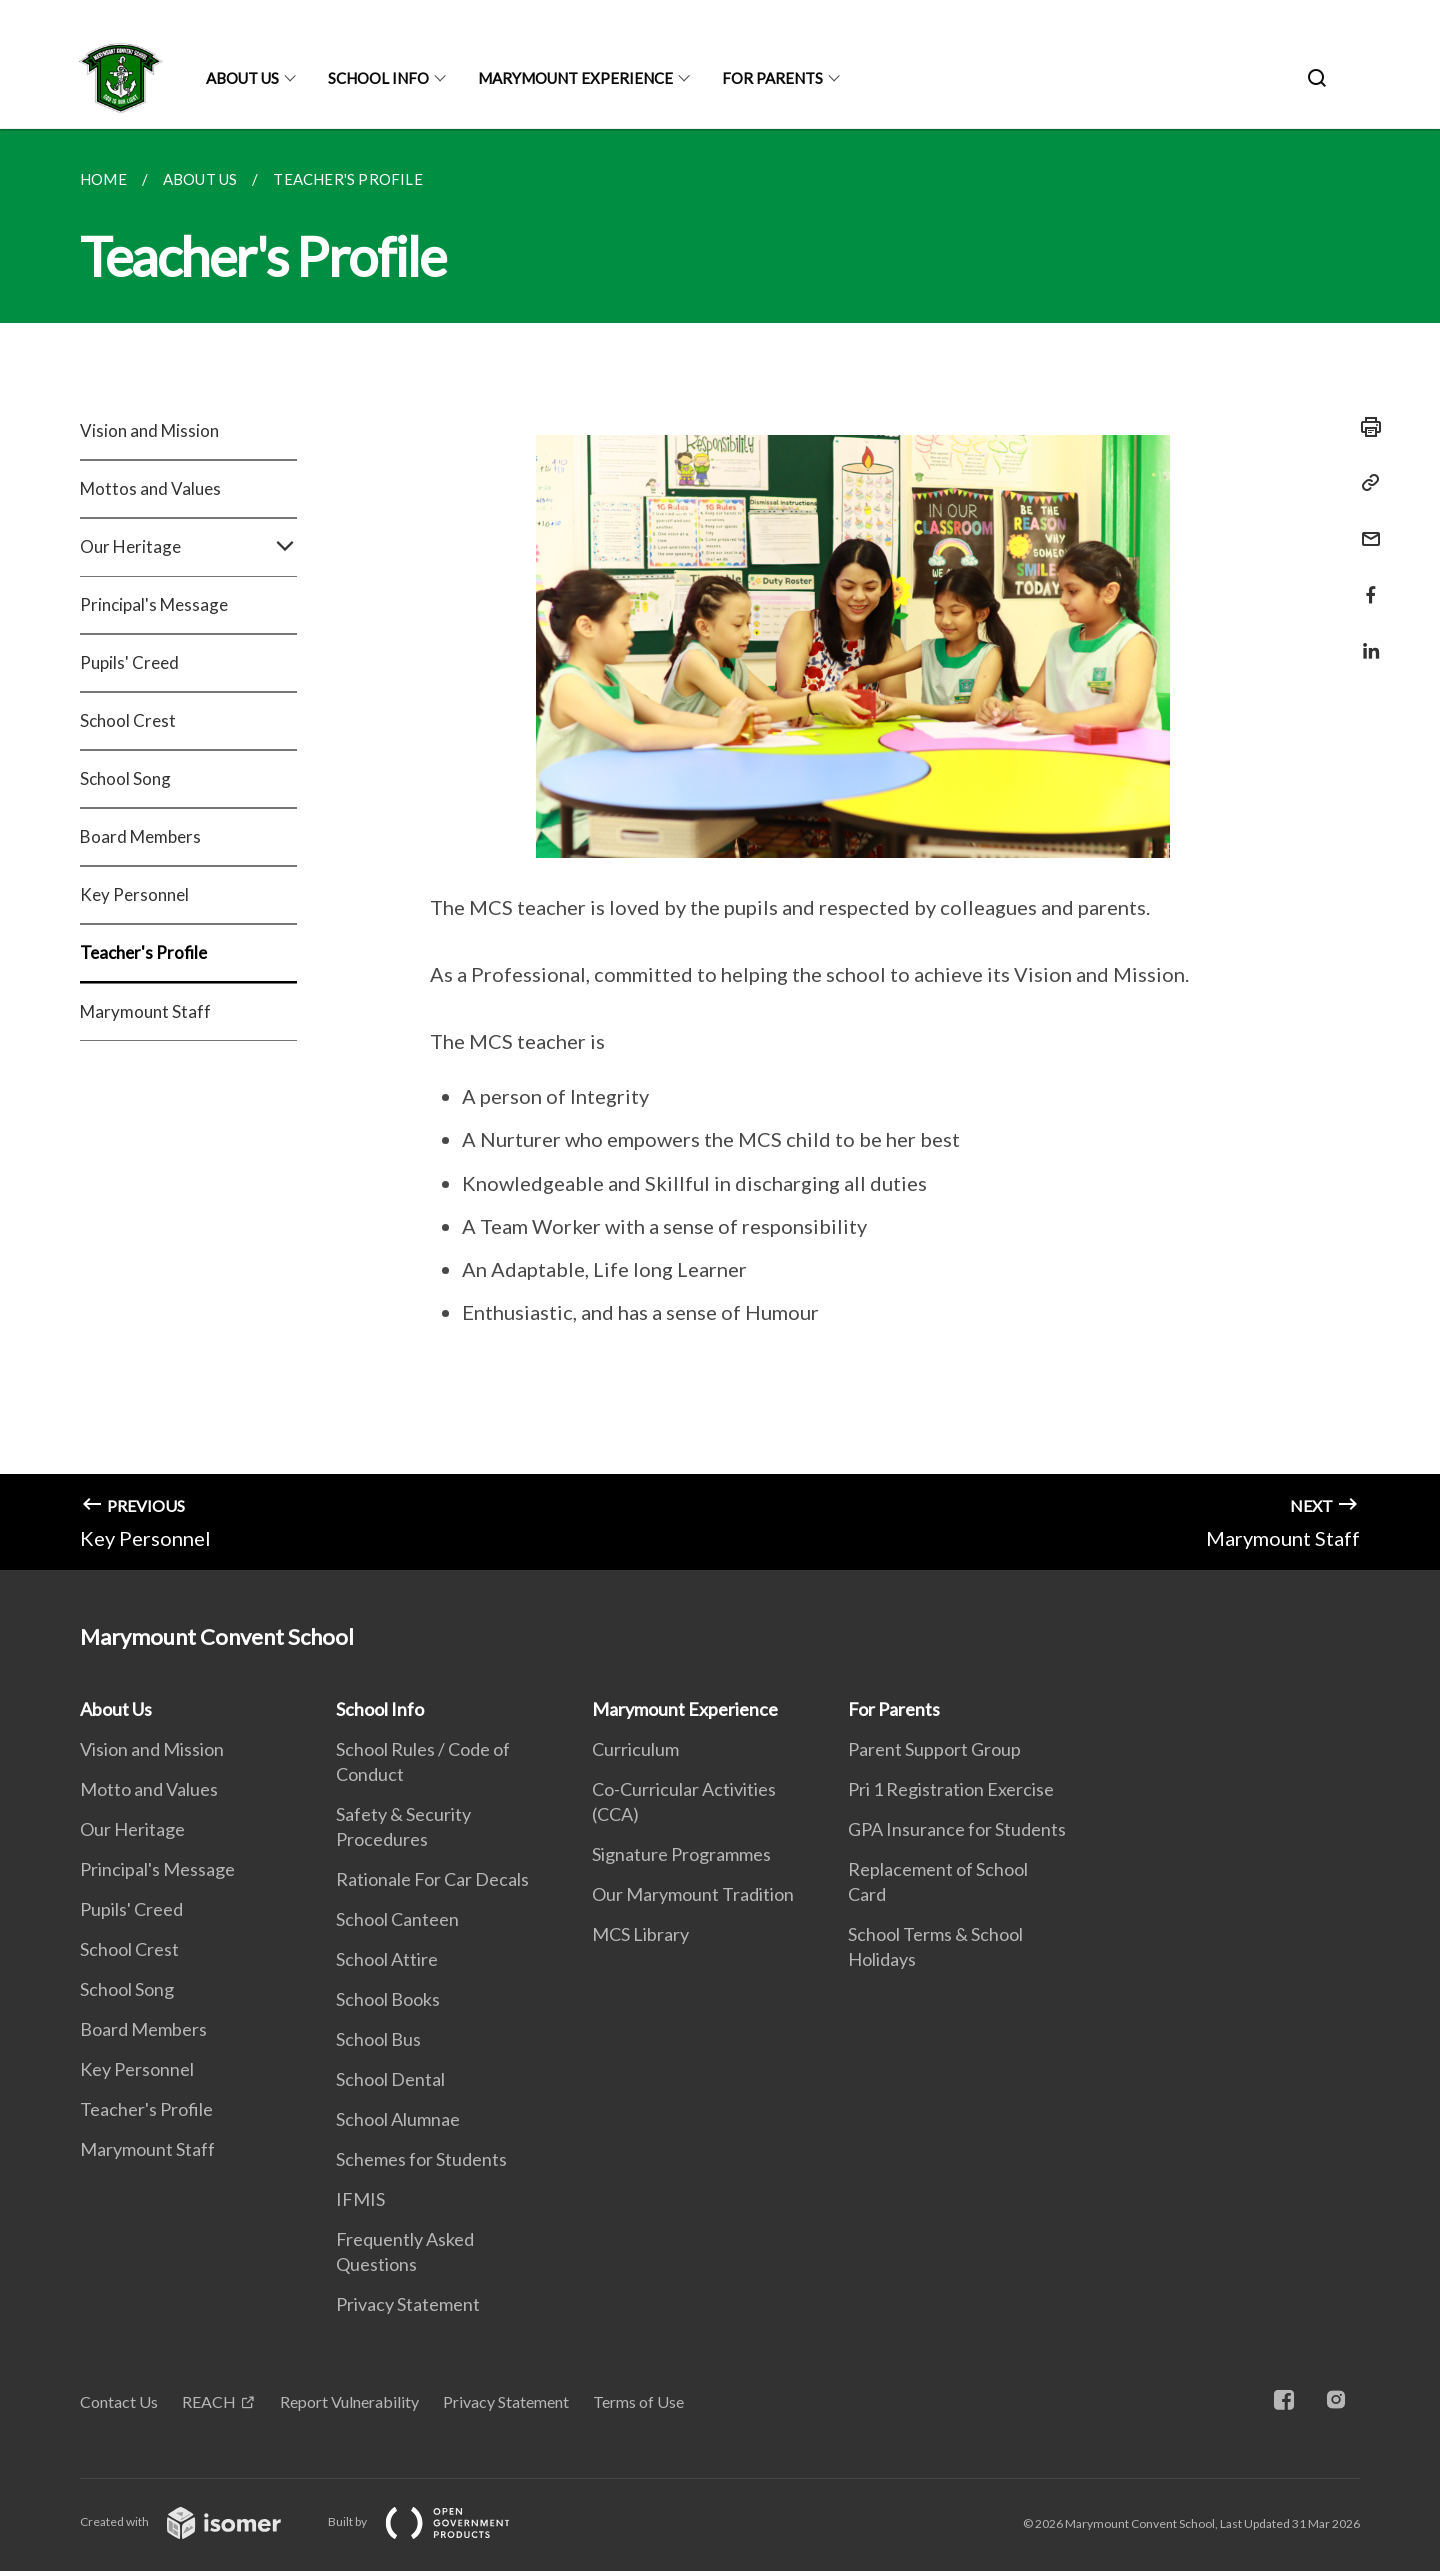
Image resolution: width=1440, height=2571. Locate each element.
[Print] (1365, 427)
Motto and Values (149, 1789)
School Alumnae (398, 2119)
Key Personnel (134, 894)
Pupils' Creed (129, 662)
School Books (388, 1999)
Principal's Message (154, 604)
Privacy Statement (408, 2304)
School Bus (378, 2039)
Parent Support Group (934, 1749)
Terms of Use (638, 2401)
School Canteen (397, 1919)
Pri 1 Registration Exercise (951, 1789)
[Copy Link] (1365, 483)
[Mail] (1365, 526)
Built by (435, 2521)
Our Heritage (188, 547)
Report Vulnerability (349, 2401)
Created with (196, 2521)
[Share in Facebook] (1365, 582)
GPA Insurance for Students (957, 1829)
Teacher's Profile (143, 952)
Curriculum (635, 1749)
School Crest (128, 720)
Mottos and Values (150, 488)
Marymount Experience (575, 78)
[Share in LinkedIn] (1365, 638)
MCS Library (640, 1934)
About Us (242, 78)
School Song (125, 778)
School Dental (390, 2079)
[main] (720, 849)
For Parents (772, 78)
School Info (378, 78)
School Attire (387, 1959)
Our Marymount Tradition (693, 1894)
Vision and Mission (149, 430)
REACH (209, 2401)
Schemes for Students (421, 2159)
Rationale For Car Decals (432, 1879)
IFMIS (360, 2199)
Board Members (140, 836)
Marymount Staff (145, 1011)
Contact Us (119, 2401)
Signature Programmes (681, 1854)
